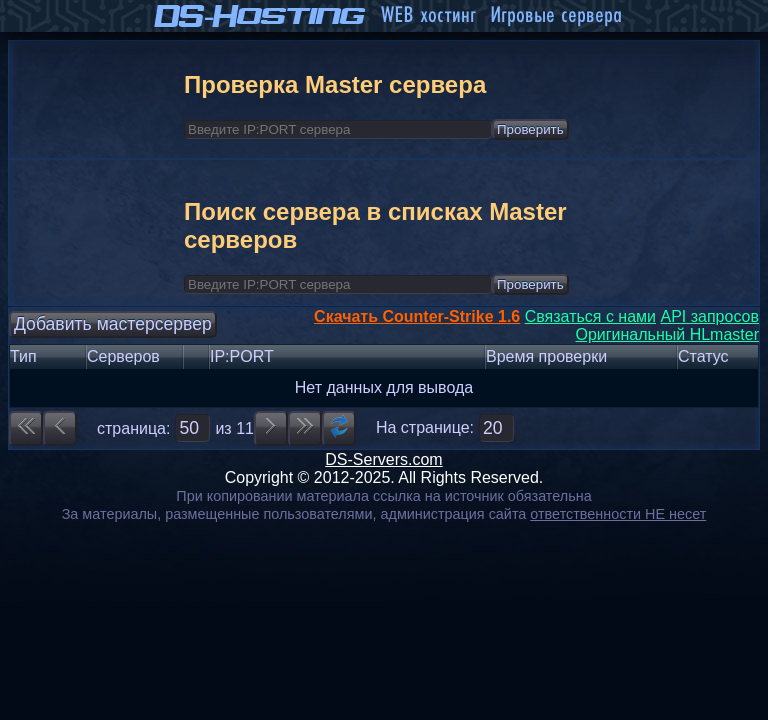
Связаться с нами (590, 316)
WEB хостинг (428, 15)
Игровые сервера (556, 15)
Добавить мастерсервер (113, 324)
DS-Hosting (261, 16)
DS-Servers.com (383, 459)
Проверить (530, 129)
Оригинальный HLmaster (667, 334)
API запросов (709, 316)
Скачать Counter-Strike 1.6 (417, 316)
